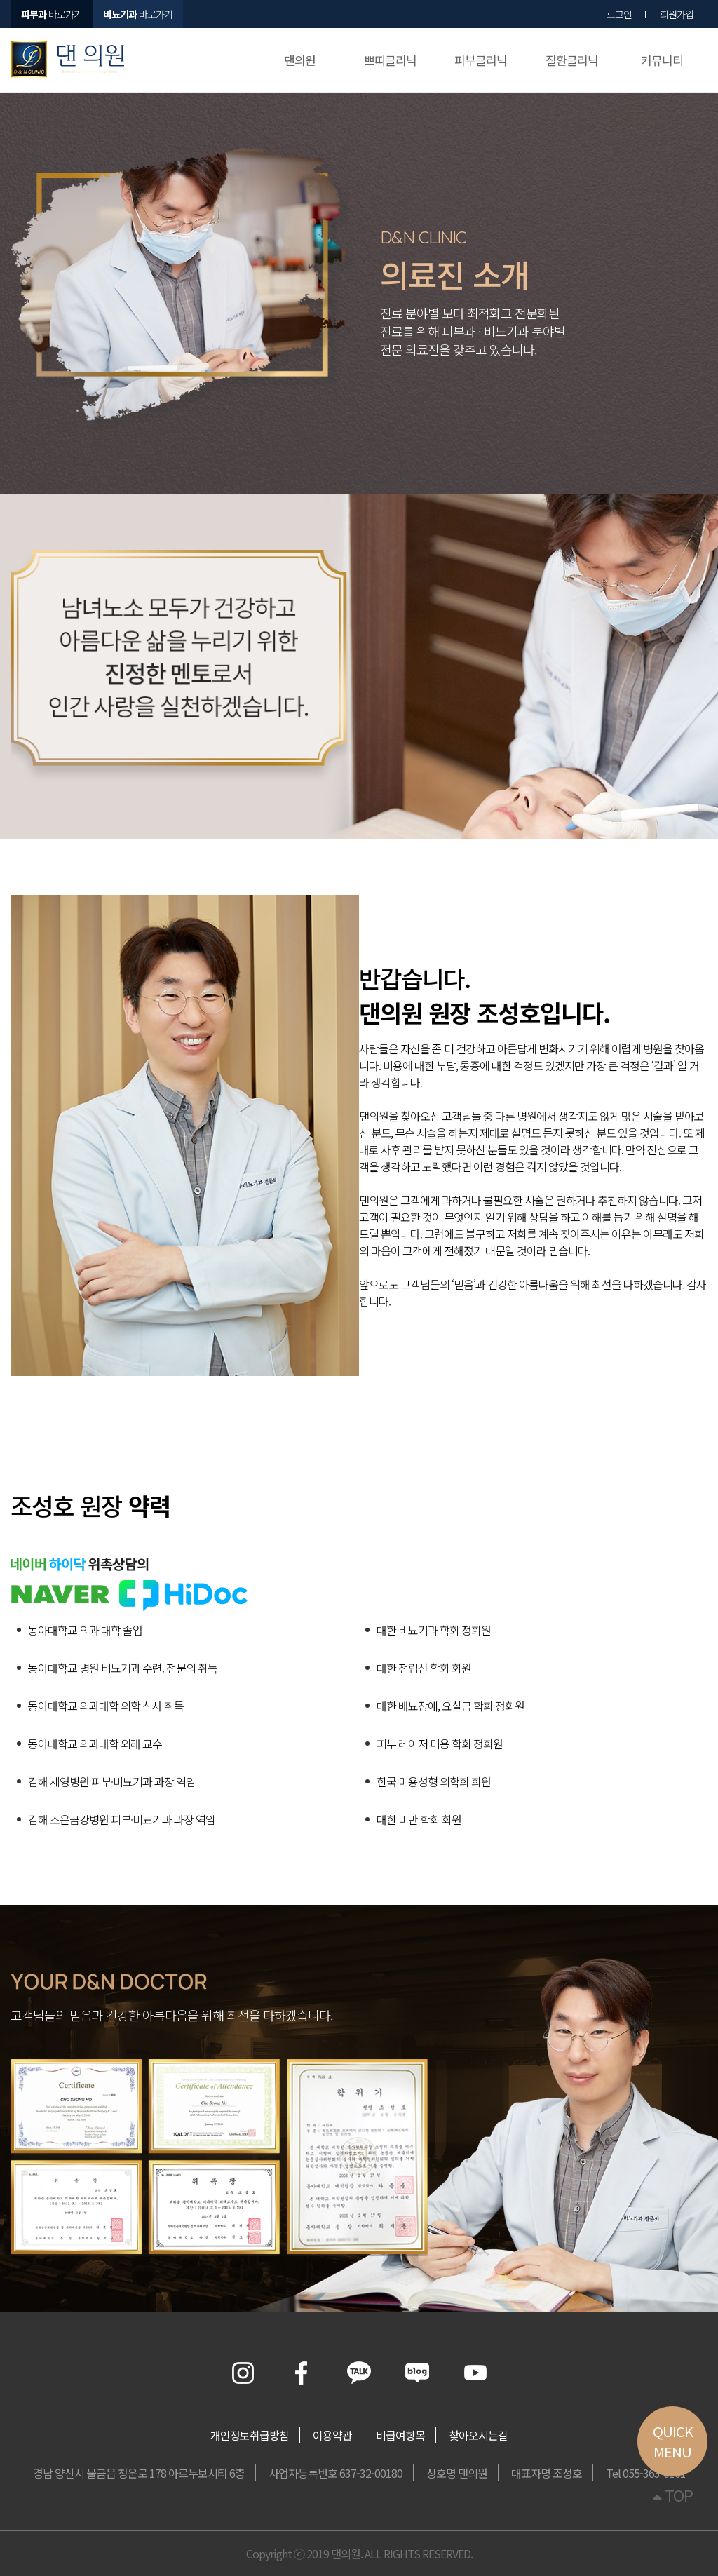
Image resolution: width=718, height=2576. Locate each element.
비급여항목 (400, 2435)
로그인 (619, 14)
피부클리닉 (480, 60)
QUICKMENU (673, 2441)
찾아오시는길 (478, 2435)
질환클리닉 (572, 60)
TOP (673, 2494)
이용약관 (332, 2435)
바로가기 (137, 14)
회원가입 (676, 14)
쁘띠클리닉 (390, 60)
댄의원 (300, 60)
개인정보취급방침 (249, 2435)
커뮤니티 (662, 60)
